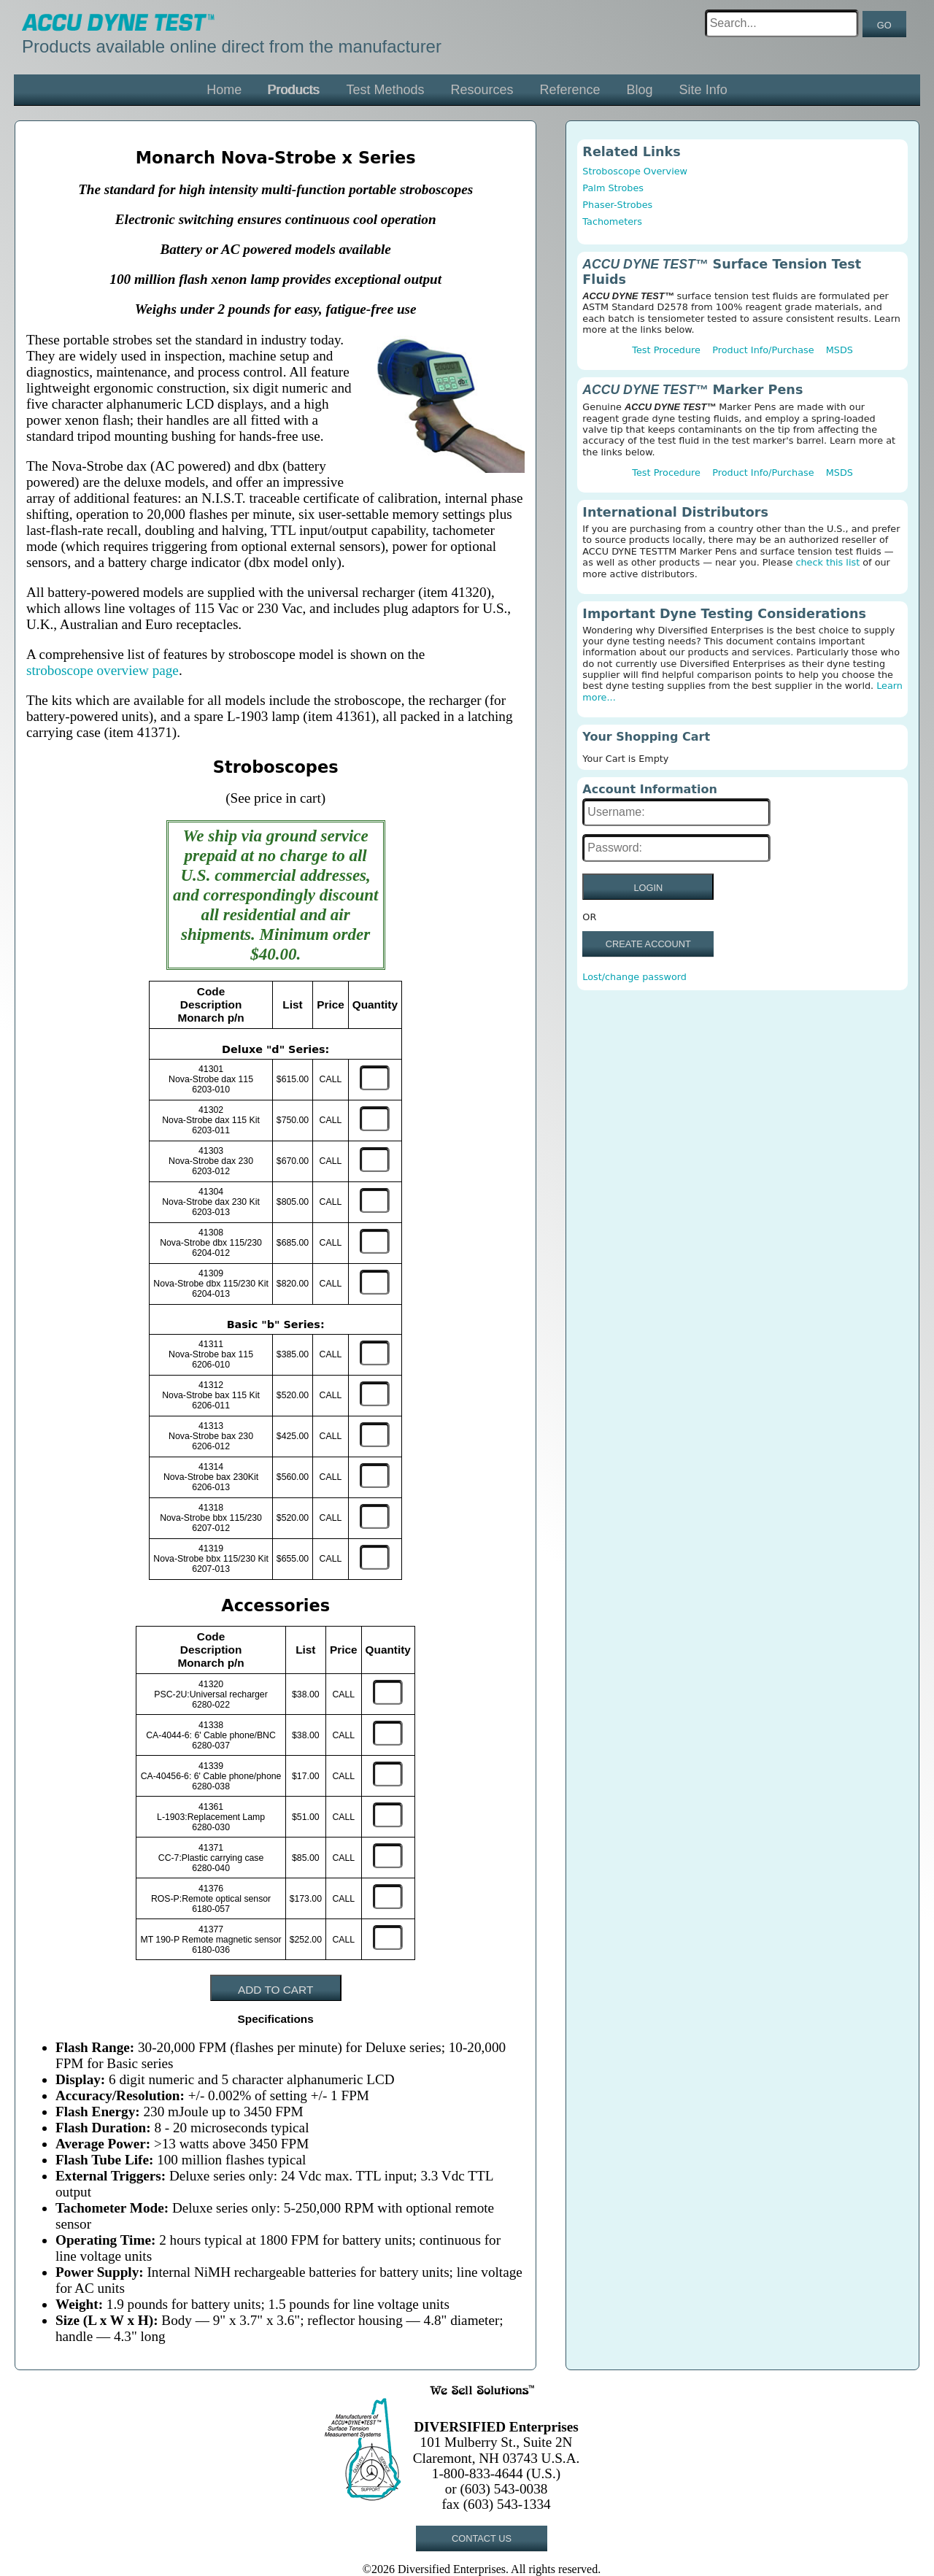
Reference (570, 89)
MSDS (839, 349)
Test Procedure (666, 349)
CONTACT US (482, 2538)
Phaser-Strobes (617, 204)
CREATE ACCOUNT (648, 943)
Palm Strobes (613, 187)
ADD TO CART (275, 1989)
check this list (827, 562)
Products (294, 89)
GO (884, 25)
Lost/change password (634, 976)
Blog (640, 89)
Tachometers (612, 221)
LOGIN (648, 887)
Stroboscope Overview (634, 171)
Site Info (703, 89)
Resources (481, 89)
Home (224, 89)
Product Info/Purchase (763, 349)
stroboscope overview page (102, 670)
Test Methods (385, 89)
